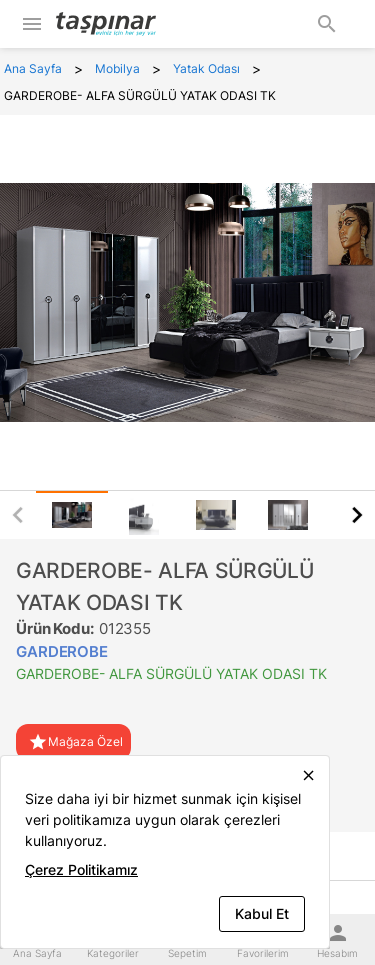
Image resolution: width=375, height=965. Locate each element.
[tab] (72, 515)
